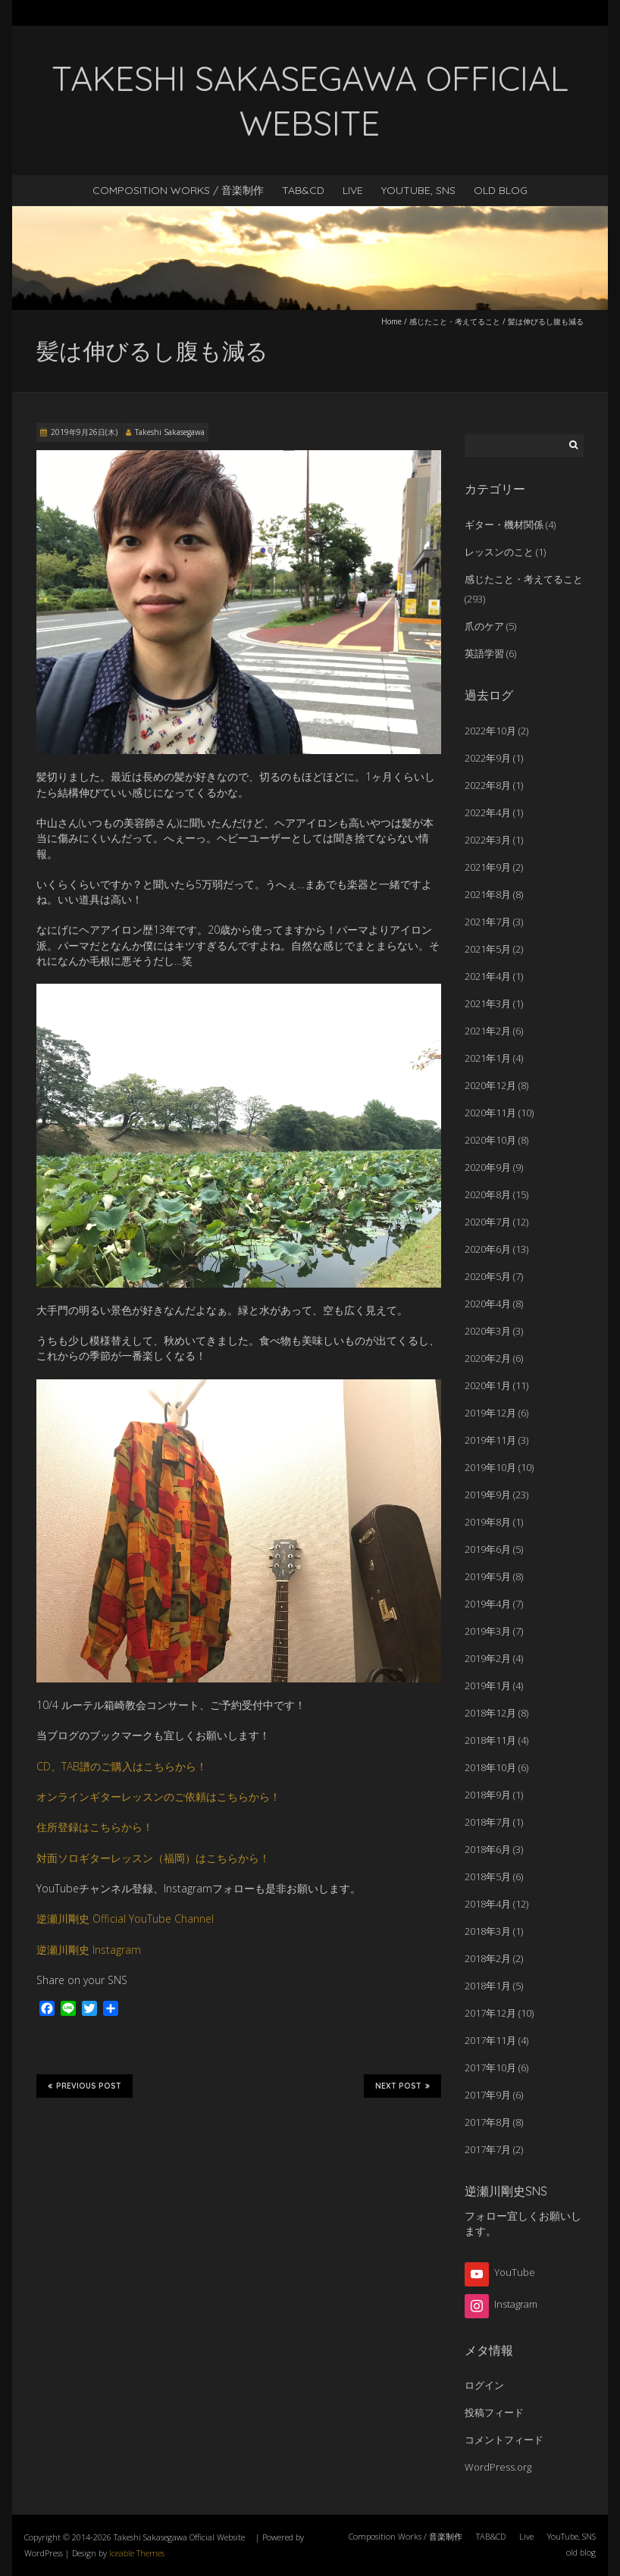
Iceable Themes (136, 2553)
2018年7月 (488, 1822)
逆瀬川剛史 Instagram (88, 1949)
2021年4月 (488, 976)
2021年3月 (488, 1003)
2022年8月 (488, 785)
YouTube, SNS (418, 190)
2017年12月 (490, 2013)
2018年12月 (490, 1713)
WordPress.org (498, 2467)
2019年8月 (488, 1522)
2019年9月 (488, 1494)
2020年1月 (488, 1385)
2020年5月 (488, 1276)
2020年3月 (488, 1331)
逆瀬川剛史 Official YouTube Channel (125, 1918)
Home (391, 321)
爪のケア (484, 626)
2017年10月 (490, 2067)
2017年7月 (488, 2149)
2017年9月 (488, 2095)
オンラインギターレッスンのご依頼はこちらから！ (158, 1796)
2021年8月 (488, 894)
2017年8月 (488, 2122)
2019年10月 (490, 1467)
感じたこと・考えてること (454, 321)
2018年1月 (488, 1985)
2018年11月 (490, 1740)
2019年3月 (488, 1631)
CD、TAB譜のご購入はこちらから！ (121, 1766)
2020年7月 (488, 1222)
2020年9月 (488, 1167)
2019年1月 (488, 1685)
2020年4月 (488, 1303)
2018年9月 (488, 1794)
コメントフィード (504, 2439)
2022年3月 (488, 840)
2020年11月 (490, 1112)
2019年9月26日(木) (84, 432)
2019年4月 (488, 1603)
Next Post (402, 2085)
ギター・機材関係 (504, 524)
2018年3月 (488, 1931)
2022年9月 (488, 758)
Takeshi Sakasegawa (170, 432)
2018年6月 (488, 1849)
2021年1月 (488, 1058)
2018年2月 (488, 1958)
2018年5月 (488, 1876)
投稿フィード (494, 2412)
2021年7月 (488, 921)
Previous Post (84, 2085)
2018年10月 (490, 1767)
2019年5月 (488, 1576)
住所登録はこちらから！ (94, 1827)
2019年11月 (490, 1440)
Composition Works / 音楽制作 (178, 190)
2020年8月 (488, 1194)
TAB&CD (303, 190)
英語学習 (484, 653)
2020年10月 (490, 1140)
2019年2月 (488, 1658)
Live (353, 190)
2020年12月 (490, 1085)
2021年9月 (488, 867)
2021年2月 (488, 1031)
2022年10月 (490, 730)
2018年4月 (488, 1904)
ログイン (484, 2385)
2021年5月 (488, 949)
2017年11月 (490, 2040)
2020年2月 (488, 1358)
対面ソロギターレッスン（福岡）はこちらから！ (153, 1858)
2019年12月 (490, 1412)
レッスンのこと (499, 552)
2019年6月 (488, 1549)
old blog (501, 190)
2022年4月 (488, 812)
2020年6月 (488, 1249)
